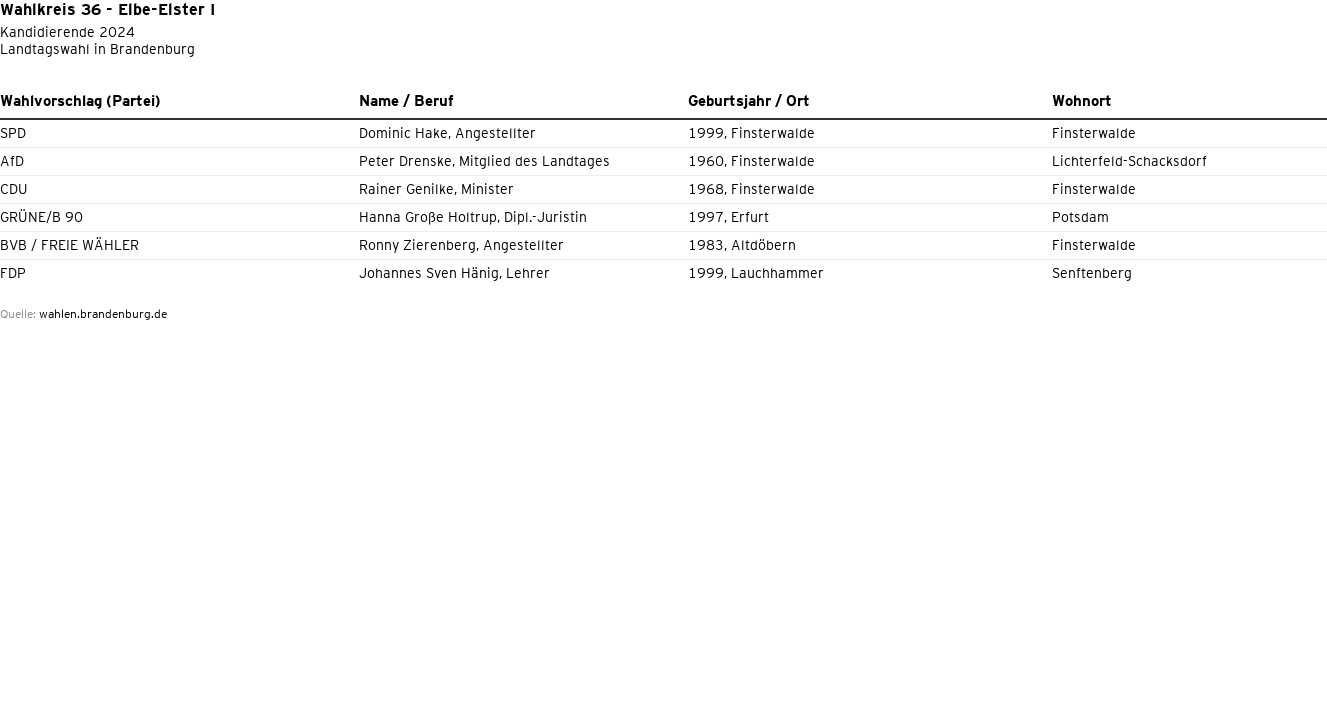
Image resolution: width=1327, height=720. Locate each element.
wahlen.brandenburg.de (103, 314)
